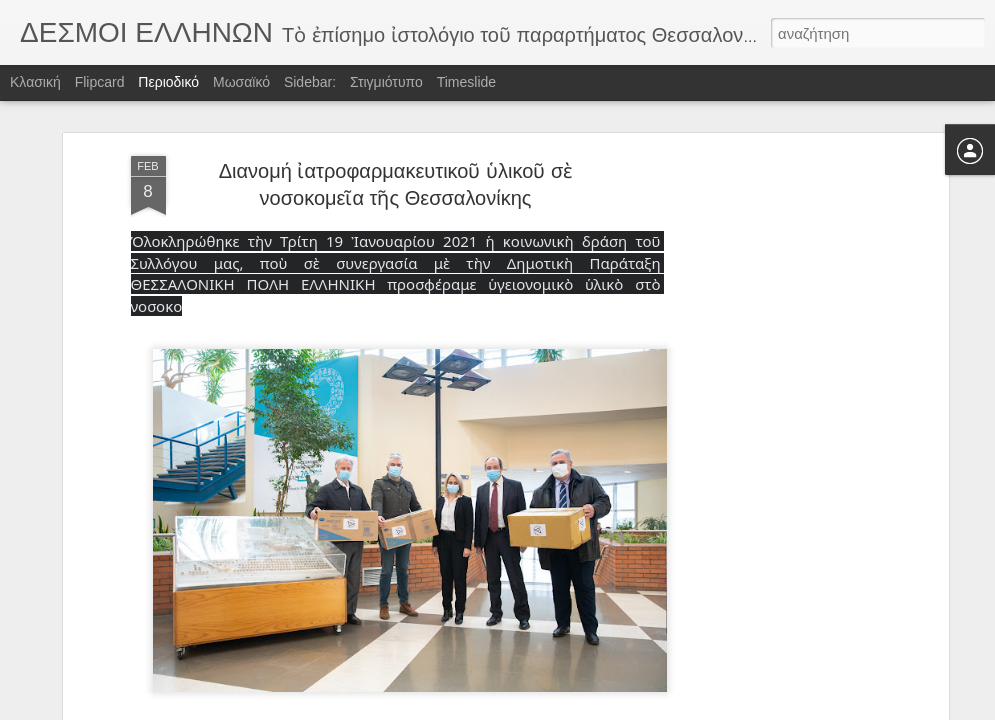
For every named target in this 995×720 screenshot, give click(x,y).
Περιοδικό (168, 82)
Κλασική (35, 82)
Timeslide (466, 82)
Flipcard (100, 82)
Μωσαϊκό (241, 82)
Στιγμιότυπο (386, 82)
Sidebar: (310, 82)
